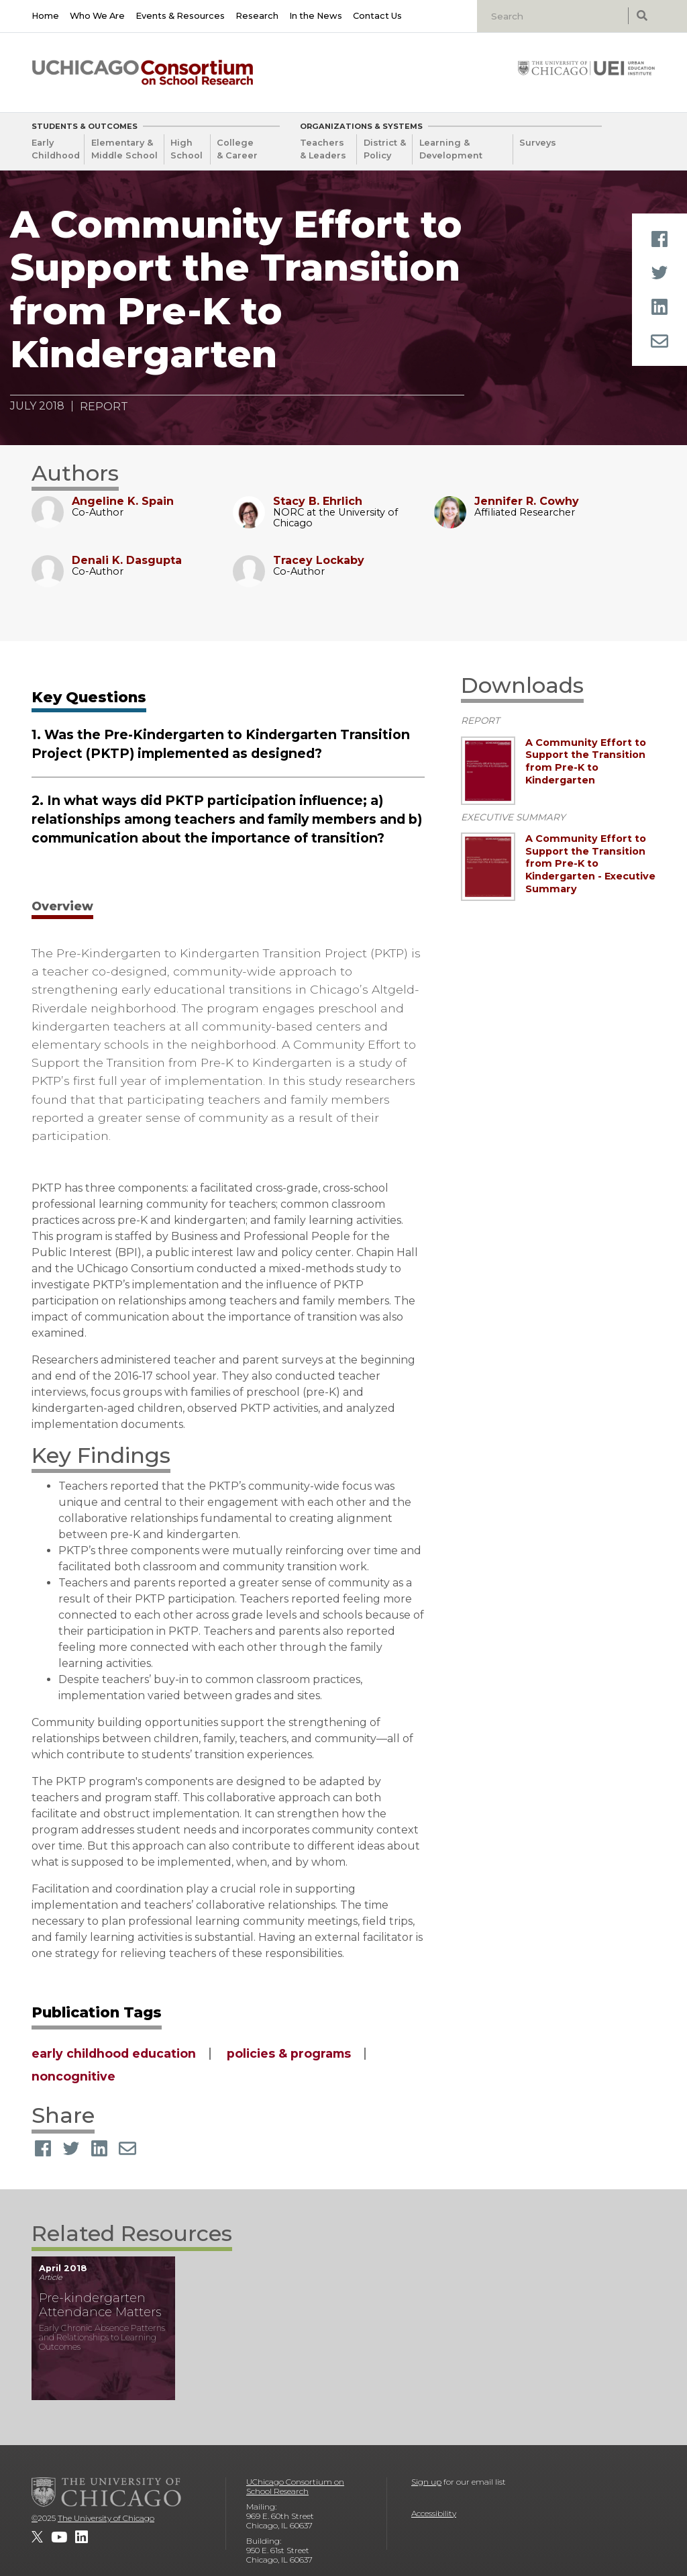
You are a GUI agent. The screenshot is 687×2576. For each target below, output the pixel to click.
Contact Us (377, 16)
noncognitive (73, 2076)
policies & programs (289, 2053)
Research (256, 16)
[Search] (554, 16)
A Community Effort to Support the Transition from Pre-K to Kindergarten (585, 761)
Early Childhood (56, 149)
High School (186, 149)
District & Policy (385, 149)
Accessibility (433, 2513)
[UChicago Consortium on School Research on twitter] (37, 2537)
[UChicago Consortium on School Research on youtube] (59, 2537)
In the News (315, 16)
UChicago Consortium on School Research (295, 2486)
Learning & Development (450, 149)
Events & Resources (180, 16)
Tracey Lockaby (318, 560)
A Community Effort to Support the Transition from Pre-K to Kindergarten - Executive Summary (590, 863)
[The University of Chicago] (107, 2492)
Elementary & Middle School (124, 149)
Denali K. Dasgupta (127, 560)
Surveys (537, 143)
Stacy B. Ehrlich (317, 501)
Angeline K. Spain (123, 501)
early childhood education (114, 2053)
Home (45, 16)
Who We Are (97, 16)
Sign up (426, 2482)
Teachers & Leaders (323, 149)
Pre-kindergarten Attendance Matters (100, 2305)
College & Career (237, 149)
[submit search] (641, 15)
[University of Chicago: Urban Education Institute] (586, 68)
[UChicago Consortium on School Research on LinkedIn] (81, 2537)
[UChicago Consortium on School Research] (143, 72)
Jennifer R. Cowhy (526, 501)
